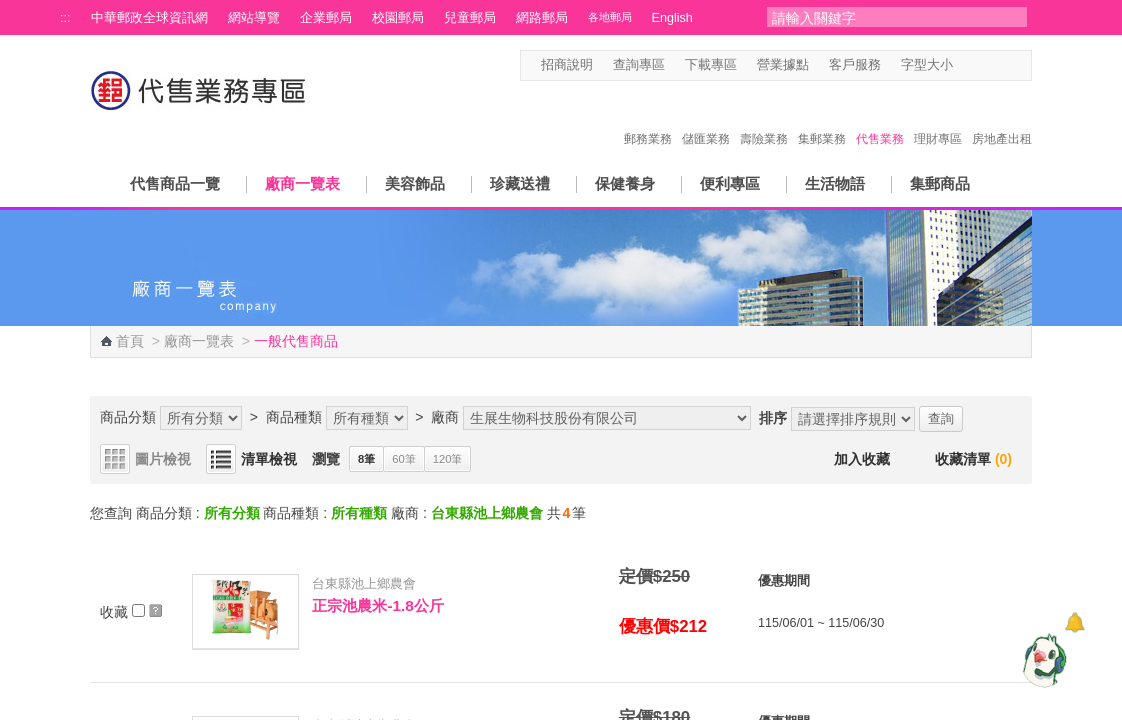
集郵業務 (822, 118)
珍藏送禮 (520, 183)
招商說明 (567, 65)
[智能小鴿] (1042, 660)
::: (65, 18)
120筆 (448, 459)
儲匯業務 (706, 118)
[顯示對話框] (1074, 622)
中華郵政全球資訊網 (149, 18)
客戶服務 (855, 65)
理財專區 (938, 118)
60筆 (403, 459)
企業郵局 (326, 18)
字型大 (1003, 65)
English (672, 18)
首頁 (130, 341)
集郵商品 (940, 183)
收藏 (131, 612)
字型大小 (927, 65)
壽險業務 (764, 118)
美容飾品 (415, 183)
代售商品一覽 (175, 183)
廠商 (445, 417)
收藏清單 (973, 459)
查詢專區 (639, 65)
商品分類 (128, 417)
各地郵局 (610, 17)
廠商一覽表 (302, 183)
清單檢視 (269, 459)
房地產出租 (1002, 118)
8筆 (366, 459)
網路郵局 (542, 18)
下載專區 (711, 65)
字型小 (965, 65)
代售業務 (880, 118)
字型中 (984, 65)
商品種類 (294, 417)
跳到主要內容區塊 (10, 10)
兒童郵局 (470, 18)
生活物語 (835, 183)
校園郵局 (398, 18)
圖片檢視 (163, 459)
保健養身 (625, 183)
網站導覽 (254, 18)
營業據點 (783, 65)
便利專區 (730, 183)
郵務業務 (648, 118)
